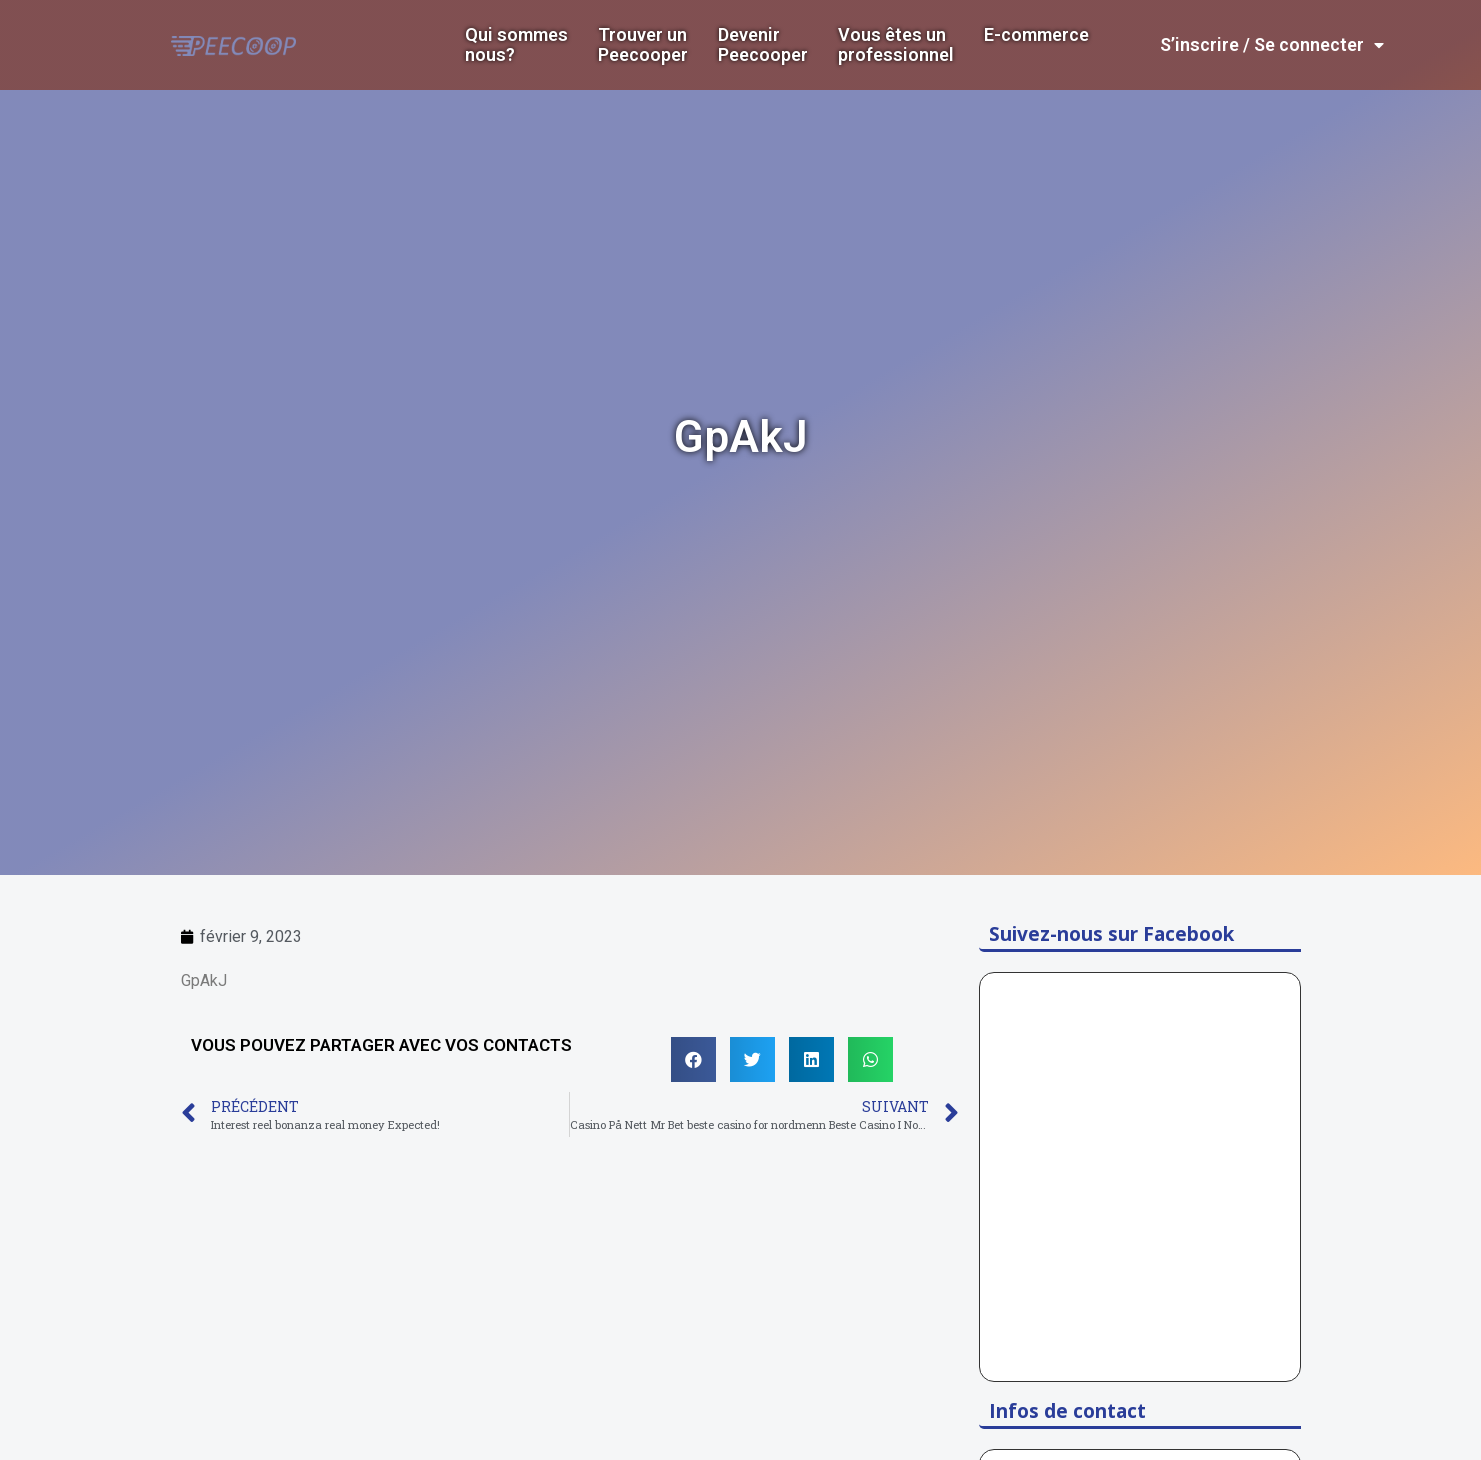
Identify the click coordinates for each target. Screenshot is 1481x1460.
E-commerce (1036, 35)
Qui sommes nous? (516, 45)
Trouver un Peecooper (643, 45)
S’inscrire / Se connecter (1272, 45)
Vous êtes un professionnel (896, 45)
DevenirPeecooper (763, 45)
